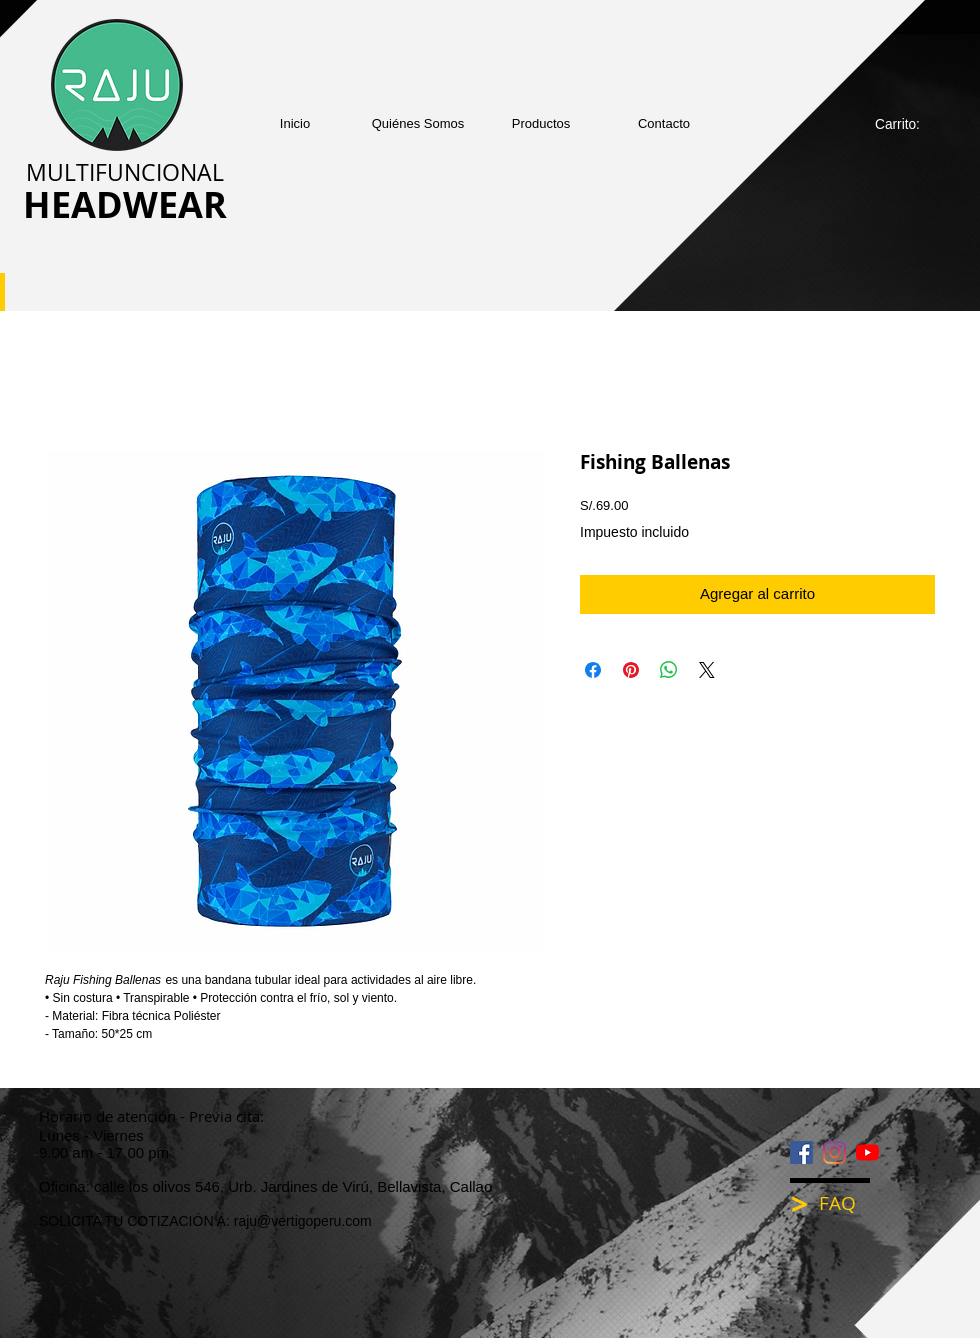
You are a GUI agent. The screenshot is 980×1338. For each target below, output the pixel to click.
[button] (541, 123)
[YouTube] (867, 1152)
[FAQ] (851, 1203)
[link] (908, 124)
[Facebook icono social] (801, 1152)
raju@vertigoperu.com (303, 1221)
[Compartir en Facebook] (593, 670)
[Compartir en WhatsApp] (669, 670)
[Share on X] (707, 670)
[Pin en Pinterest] (631, 670)
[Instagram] (834, 1152)
